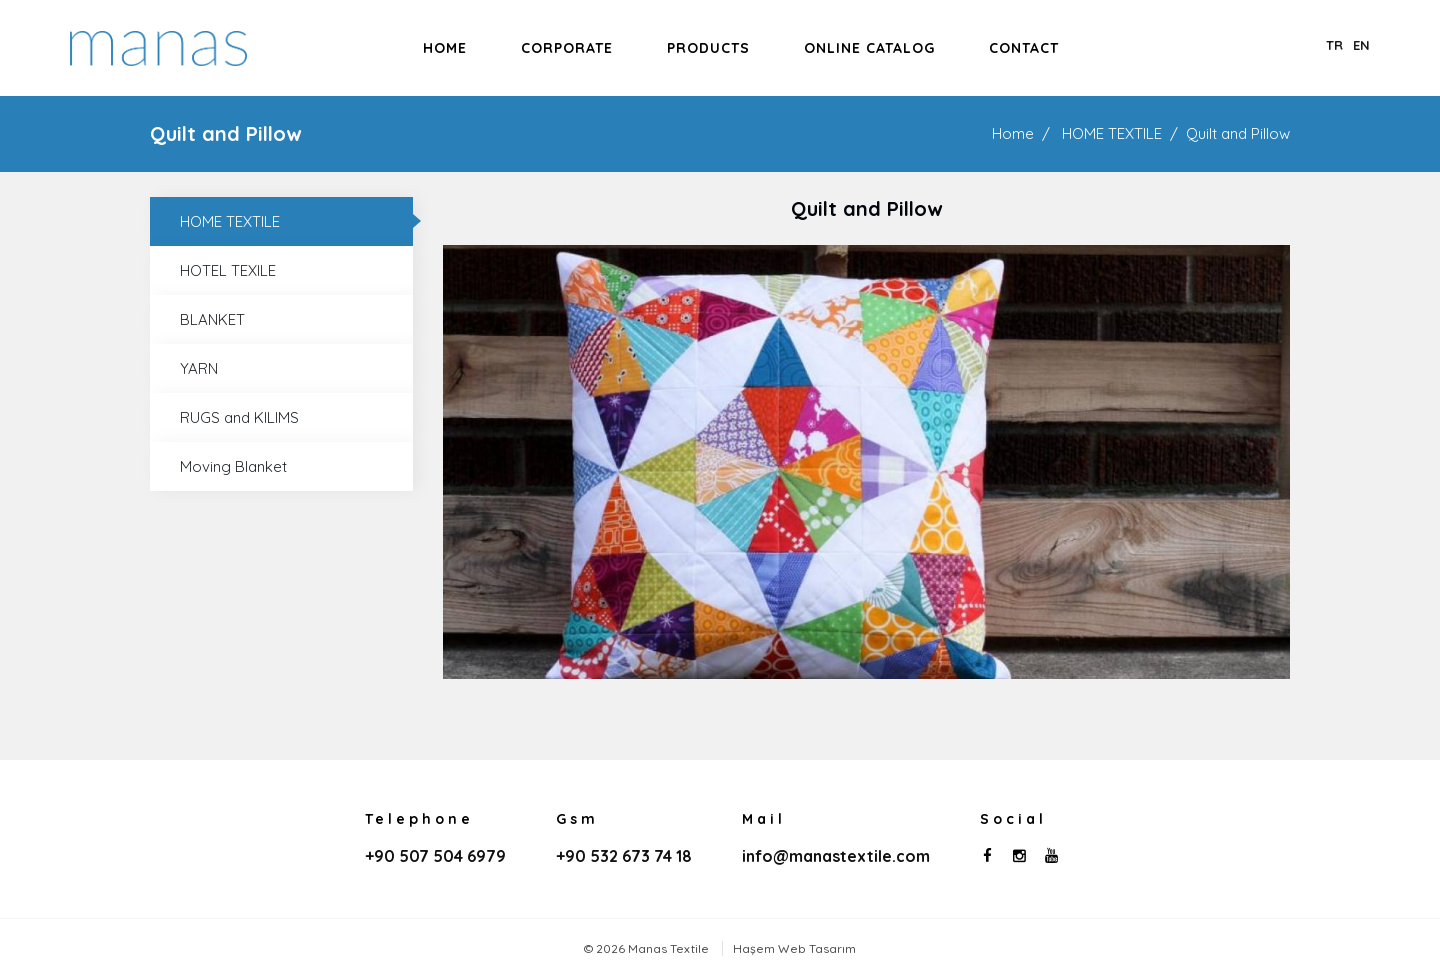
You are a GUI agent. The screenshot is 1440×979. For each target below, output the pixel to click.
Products (708, 48)
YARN (199, 368)
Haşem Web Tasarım (794, 948)
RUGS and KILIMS (239, 417)
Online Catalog (869, 48)
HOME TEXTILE (1112, 133)
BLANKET (212, 319)
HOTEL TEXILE (228, 270)
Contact (1024, 48)
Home (445, 48)
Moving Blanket (233, 466)
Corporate (567, 48)
